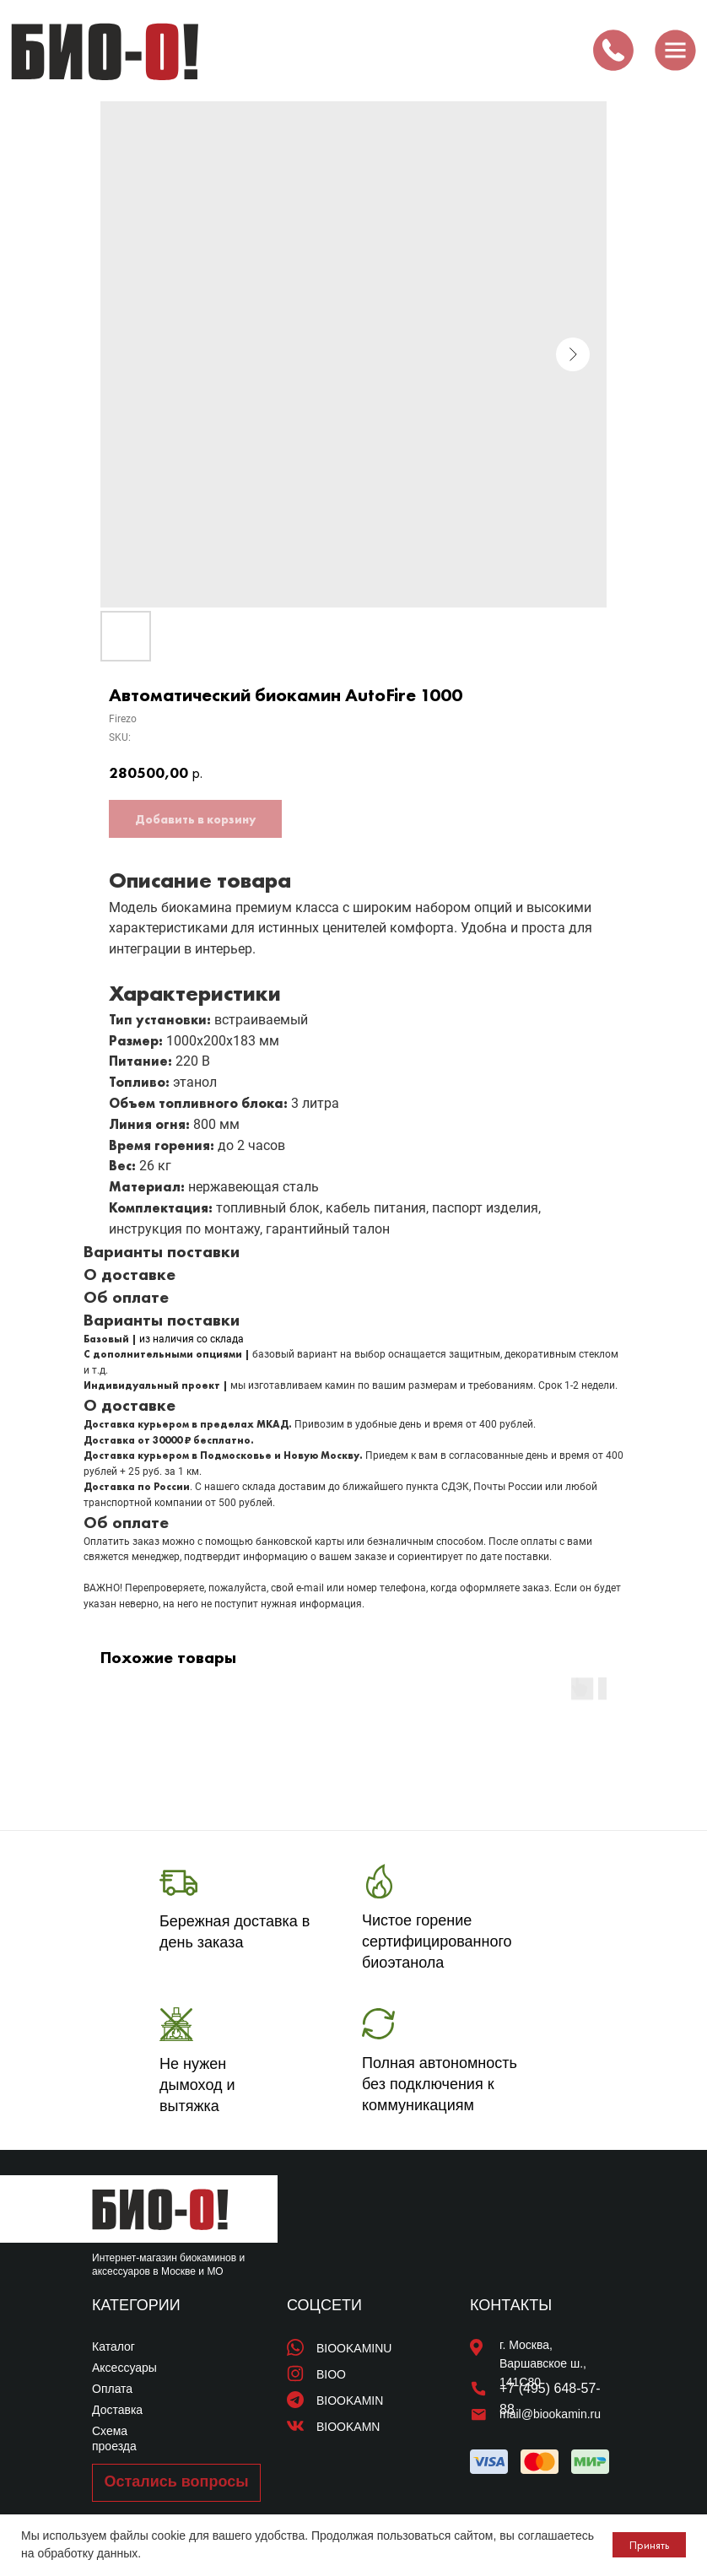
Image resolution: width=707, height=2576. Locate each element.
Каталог (113, 2346)
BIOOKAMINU (353, 2348)
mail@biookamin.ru (550, 2414)
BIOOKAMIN (349, 2400)
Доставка (117, 2410)
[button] (176, 2483)
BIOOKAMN (348, 2426)
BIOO (331, 2374)
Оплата (112, 2388)
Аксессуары (124, 2367)
